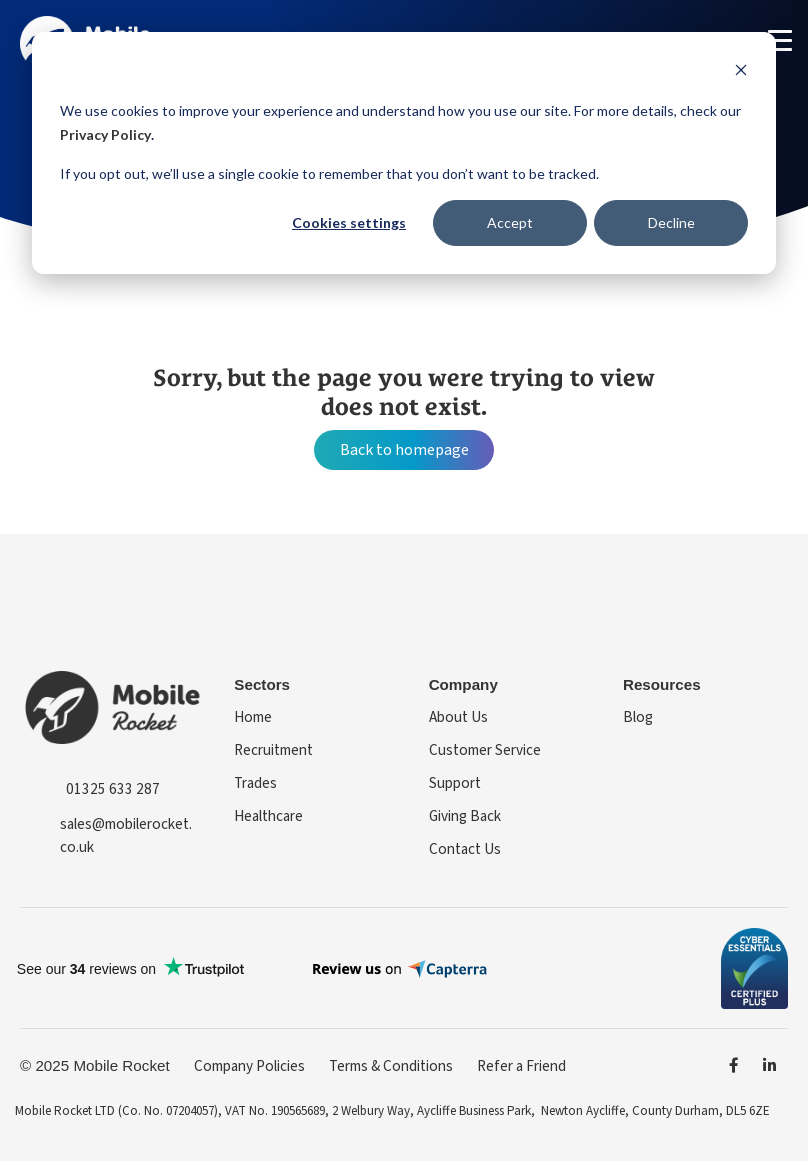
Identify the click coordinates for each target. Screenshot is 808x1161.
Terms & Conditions (391, 1066)
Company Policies (249, 1066)
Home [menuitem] (253, 717)
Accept (510, 222)
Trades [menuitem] (255, 783)
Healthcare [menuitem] (268, 816)
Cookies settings (349, 222)
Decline (671, 222)
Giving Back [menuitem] (465, 816)
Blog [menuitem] (638, 717)
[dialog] (404, 153)
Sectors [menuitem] (262, 684)
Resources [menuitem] (662, 684)
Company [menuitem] (463, 684)
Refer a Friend (521, 1066)
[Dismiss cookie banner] (741, 72)
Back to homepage (404, 450)
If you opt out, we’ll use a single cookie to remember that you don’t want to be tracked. (329, 173)
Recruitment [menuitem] (273, 750)
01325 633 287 (113, 789)
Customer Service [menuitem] (485, 750)
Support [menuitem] (455, 783)
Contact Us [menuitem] (465, 849)
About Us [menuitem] (458, 717)
